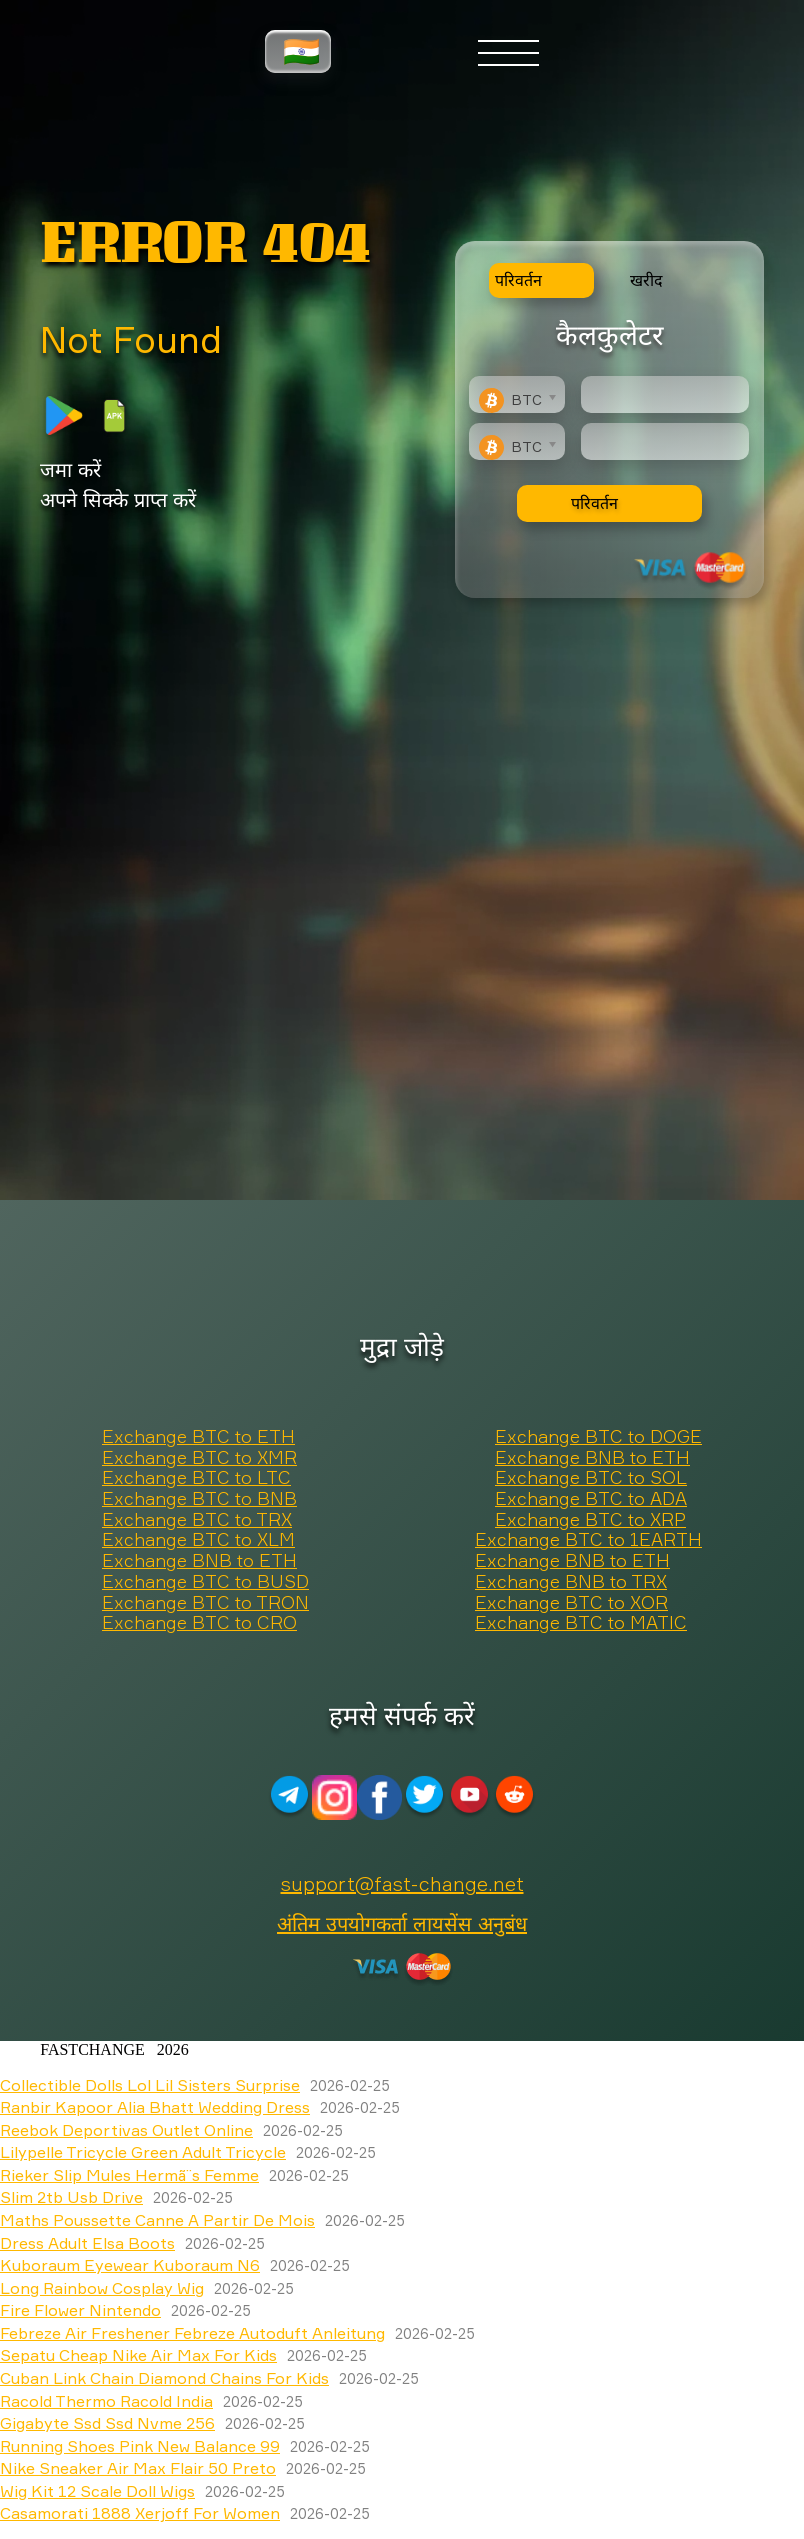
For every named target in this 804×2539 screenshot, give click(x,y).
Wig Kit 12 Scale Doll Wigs (97, 2491)
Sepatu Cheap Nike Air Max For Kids (138, 2355)
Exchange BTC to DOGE (598, 1437)
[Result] (665, 441)
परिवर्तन (594, 503)
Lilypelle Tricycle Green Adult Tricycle (143, 2152)
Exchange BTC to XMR (199, 1458)
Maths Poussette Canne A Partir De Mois (157, 2220)
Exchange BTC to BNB (199, 1499)
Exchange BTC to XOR (571, 1603)
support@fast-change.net (402, 1883)
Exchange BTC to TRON (205, 1603)
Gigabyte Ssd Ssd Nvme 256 (107, 2423)
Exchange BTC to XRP (590, 1520)
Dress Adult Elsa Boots (87, 2243)
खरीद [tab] (646, 280)
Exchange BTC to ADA (591, 1499)
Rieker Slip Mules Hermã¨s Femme (129, 2175)
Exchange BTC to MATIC (581, 1623)
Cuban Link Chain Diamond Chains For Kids (164, 2378)
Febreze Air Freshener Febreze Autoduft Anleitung (192, 2333)
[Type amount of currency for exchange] (665, 394)
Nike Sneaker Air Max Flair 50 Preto (138, 2468)
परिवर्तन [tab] (518, 280)
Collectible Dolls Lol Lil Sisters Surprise (150, 2085)
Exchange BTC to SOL (591, 1478)
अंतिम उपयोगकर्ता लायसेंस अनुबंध (402, 1923)
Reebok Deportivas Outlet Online (126, 2130)
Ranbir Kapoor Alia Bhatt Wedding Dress (155, 2107)
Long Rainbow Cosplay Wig (102, 2288)
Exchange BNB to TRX (571, 1582)
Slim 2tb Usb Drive (71, 2197)
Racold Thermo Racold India (106, 2401)
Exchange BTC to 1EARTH (588, 1540)
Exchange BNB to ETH (592, 1458)
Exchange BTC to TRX (197, 1520)
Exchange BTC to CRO (199, 1623)
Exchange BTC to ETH (198, 1437)
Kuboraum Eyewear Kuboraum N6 (130, 2265)
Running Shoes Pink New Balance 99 (140, 2446)
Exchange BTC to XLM (198, 1540)
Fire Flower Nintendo (80, 2310)
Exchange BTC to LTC (196, 1478)
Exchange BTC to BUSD (205, 1582)
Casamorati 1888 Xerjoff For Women (140, 2513)
